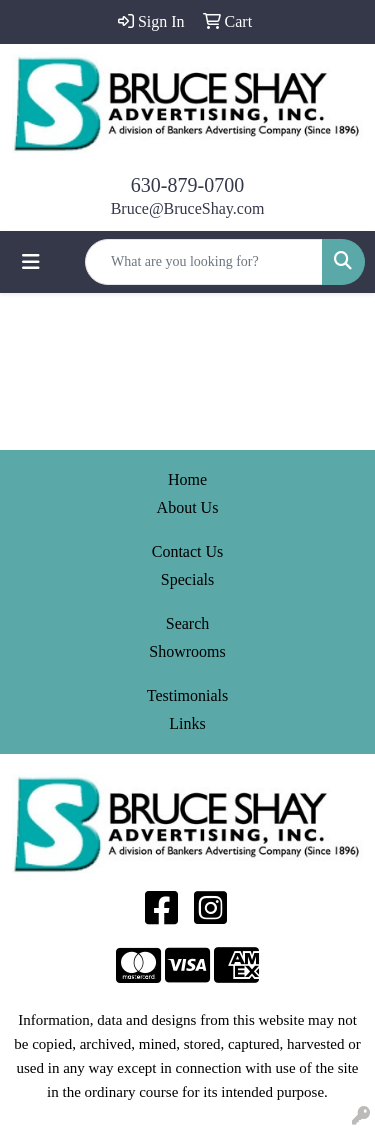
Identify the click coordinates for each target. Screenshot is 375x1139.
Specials (187, 579)
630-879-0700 (187, 185)
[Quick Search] (204, 262)
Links (187, 723)
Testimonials (188, 695)
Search (188, 623)
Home (187, 479)
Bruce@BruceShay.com (188, 208)
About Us (188, 507)
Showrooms (187, 651)
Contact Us (188, 551)
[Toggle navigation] (31, 262)
